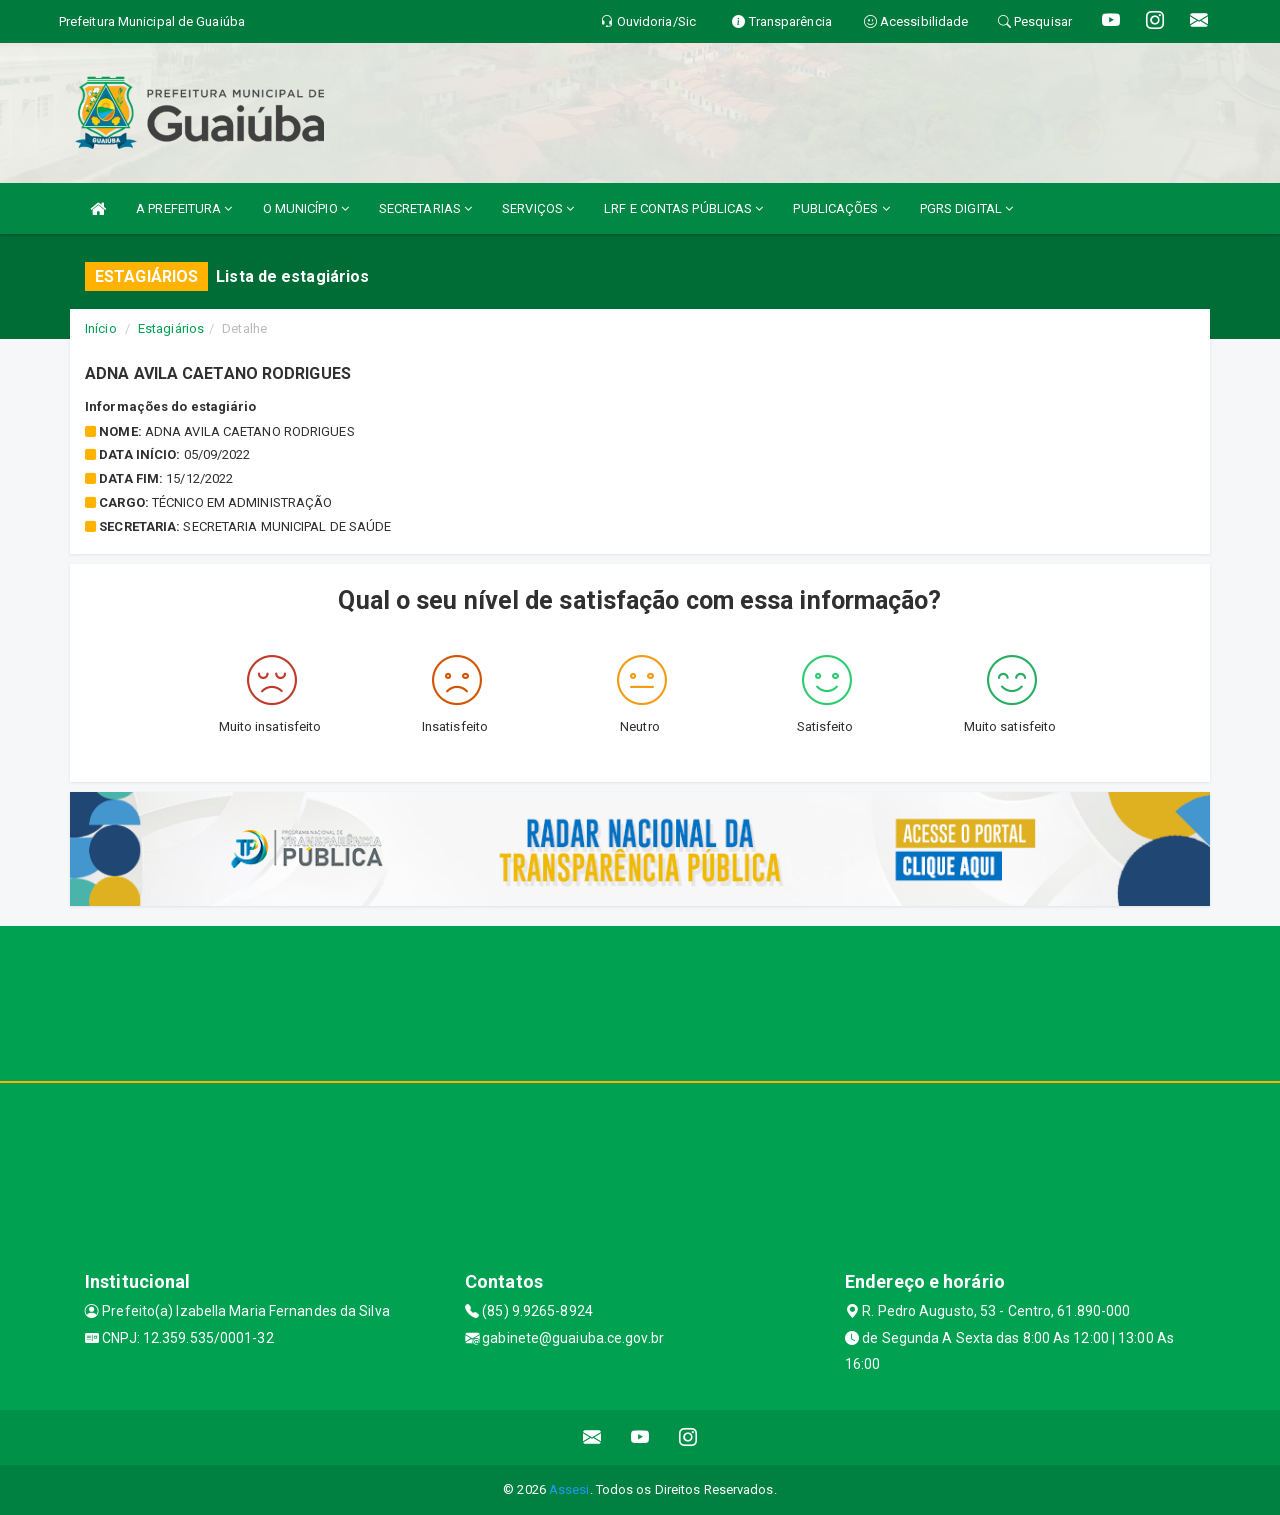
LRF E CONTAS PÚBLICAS (683, 208)
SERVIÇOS (538, 208)
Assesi (569, 1489)
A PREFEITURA (184, 208)
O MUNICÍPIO (306, 208)
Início (101, 328)
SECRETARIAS (425, 208)
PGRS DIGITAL (966, 208)
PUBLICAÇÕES (841, 208)
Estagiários (171, 328)
